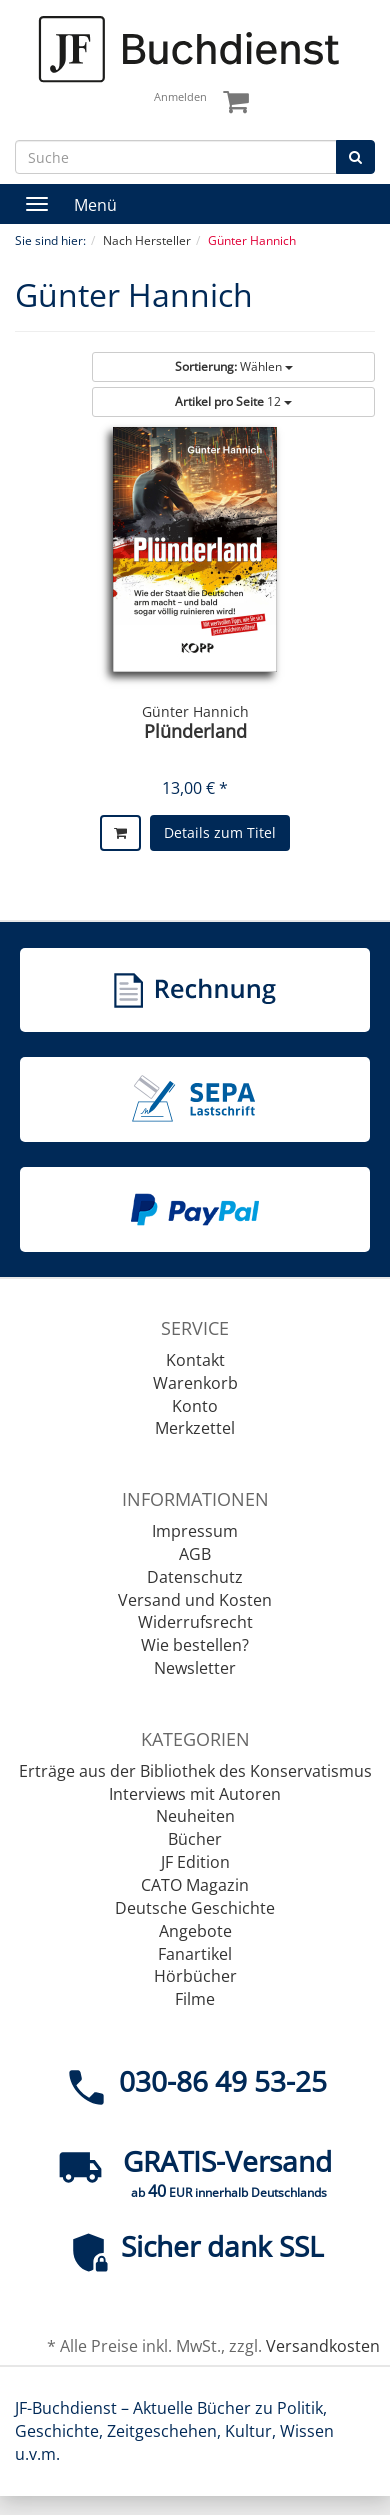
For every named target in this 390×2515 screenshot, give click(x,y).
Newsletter (195, 1668)
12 (233, 401)
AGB (195, 1554)
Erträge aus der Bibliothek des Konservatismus (195, 1771)
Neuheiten (195, 1816)
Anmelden (180, 96)
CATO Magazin (195, 1885)
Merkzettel (195, 1428)
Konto (195, 1406)
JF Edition (195, 1862)
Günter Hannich (195, 711)
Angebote (195, 1931)
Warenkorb (195, 1383)
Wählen (234, 366)
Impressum (195, 1531)
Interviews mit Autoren (195, 1794)
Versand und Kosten (195, 1600)
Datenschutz (195, 1577)
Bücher (195, 1839)
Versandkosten (323, 2346)
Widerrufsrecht (195, 1622)
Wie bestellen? (195, 1645)
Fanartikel (195, 1954)
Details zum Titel (220, 832)
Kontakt (195, 1360)
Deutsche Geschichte (195, 1908)
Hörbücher (195, 1976)
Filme (195, 1999)
